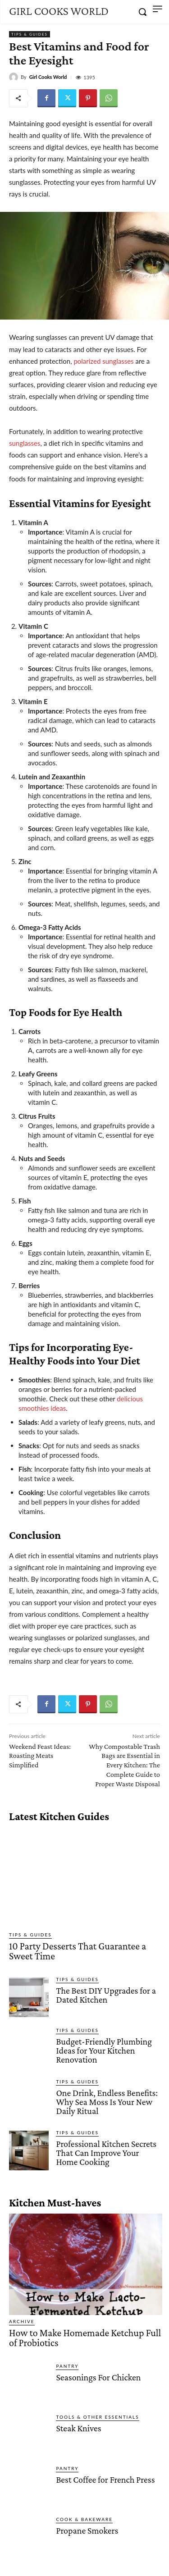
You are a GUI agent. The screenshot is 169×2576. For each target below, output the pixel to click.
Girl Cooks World (48, 76)
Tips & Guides (29, 34)
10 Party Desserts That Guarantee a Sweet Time (77, 1951)
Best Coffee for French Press (105, 2479)
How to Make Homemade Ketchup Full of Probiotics (85, 2337)
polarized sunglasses (103, 361)
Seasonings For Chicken (98, 2377)
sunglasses (24, 443)
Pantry (67, 2366)
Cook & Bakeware (84, 2519)
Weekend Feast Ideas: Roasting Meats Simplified (40, 1756)
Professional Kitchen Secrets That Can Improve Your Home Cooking (106, 2153)
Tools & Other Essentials (97, 2417)
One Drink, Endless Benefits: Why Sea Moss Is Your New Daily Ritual (107, 2102)
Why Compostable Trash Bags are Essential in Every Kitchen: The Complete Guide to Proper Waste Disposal (124, 1765)
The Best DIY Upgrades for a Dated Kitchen (106, 1995)
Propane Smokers (87, 2530)
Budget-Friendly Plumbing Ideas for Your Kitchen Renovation (104, 2050)
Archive (22, 2321)
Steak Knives (78, 2428)
